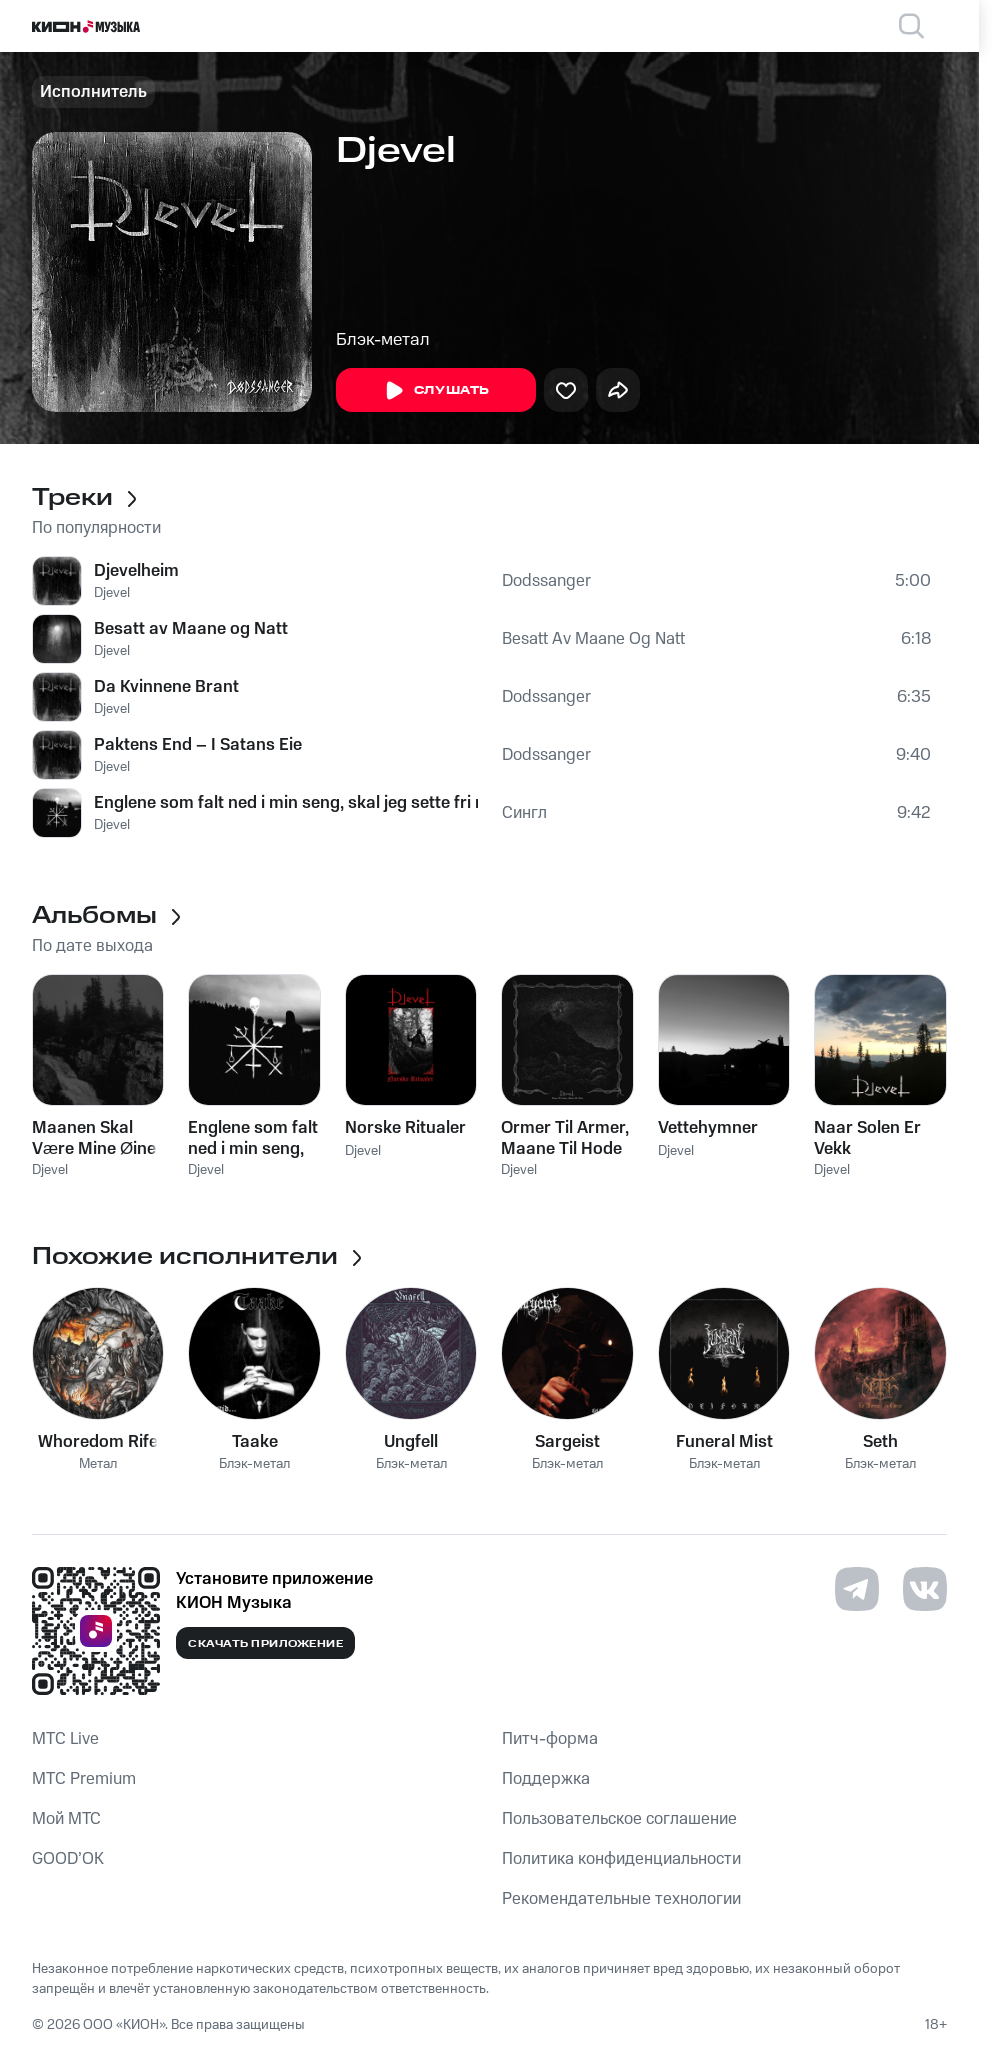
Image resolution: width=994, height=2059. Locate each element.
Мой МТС (66, 1819)
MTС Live (65, 1739)
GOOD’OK (68, 1859)
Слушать (436, 391)
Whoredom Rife (98, 1442)
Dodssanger (546, 581)
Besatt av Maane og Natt (191, 629)
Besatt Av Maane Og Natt (593, 639)
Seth (880, 1442)
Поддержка (546, 1779)
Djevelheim (136, 571)
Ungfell (411, 1442)
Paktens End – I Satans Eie (198, 745)
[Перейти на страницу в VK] (925, 1589)
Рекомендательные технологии (621, 1899)
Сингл (524, 813)
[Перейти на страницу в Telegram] (857, 1589)
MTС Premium (84, 1779)
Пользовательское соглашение (619, 1819)
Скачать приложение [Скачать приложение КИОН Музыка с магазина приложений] (265, 1644)
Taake (255, 1442)
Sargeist (567, 1442)
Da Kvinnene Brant (166, 687)
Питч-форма (550, 1739)
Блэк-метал (383, 340)
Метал (98, 1464)
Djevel (112, 593)
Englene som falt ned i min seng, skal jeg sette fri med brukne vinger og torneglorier (286, 803)
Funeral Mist (724, 1442)
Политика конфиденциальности (621, 1859)
